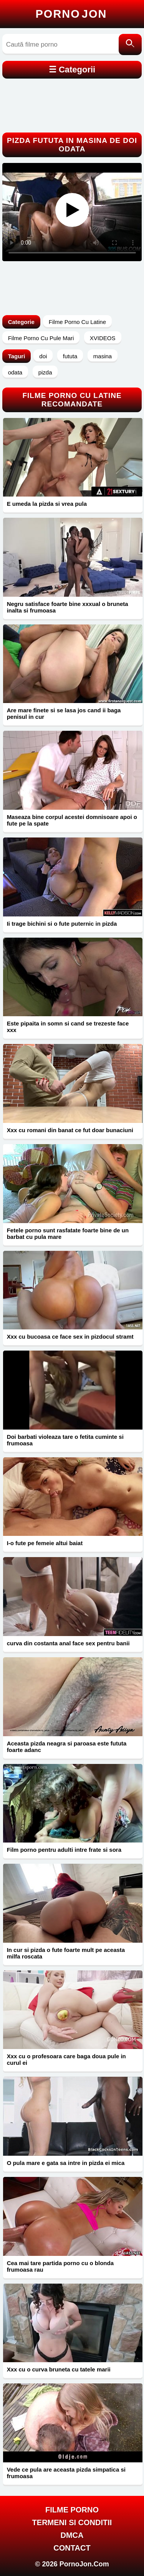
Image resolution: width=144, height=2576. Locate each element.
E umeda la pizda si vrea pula (47, 503)
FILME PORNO (72, 2510)
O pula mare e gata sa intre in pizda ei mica (66, 2163)
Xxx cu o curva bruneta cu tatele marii (59, 2369)
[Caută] (130, 44)
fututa (70, 356)
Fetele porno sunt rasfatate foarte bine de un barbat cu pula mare (68, 1233)
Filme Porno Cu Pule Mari (41, 338)
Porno (71, 14)
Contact (71, 2548)
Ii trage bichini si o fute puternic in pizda (62, 923)
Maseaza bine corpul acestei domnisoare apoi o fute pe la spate (72, 820)
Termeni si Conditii (72, 2522)
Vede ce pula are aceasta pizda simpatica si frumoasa (66, 2472)
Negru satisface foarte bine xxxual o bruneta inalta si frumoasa (67, 607)
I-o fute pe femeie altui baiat (45, 1543)
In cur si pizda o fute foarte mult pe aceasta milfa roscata (66, 1953)
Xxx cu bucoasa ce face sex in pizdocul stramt (70, 1336)
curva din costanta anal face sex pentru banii (68, 1643)
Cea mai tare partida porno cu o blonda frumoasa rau (60, 2266)
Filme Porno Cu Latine (77, 322)
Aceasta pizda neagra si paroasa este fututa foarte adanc (67, 1746)
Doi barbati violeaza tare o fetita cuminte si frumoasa (65, 1440)
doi (43, 356)
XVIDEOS (103, 338)
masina (102, 356)
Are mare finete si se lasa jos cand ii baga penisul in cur (64, 713)
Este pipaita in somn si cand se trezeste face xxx (68, 1026)
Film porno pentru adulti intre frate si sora (64, 1849)
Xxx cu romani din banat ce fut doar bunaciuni (70, 1130)
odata (15, 372)
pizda (45, 372)
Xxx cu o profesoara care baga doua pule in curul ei (66, 2059)
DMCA (72, 2535)
